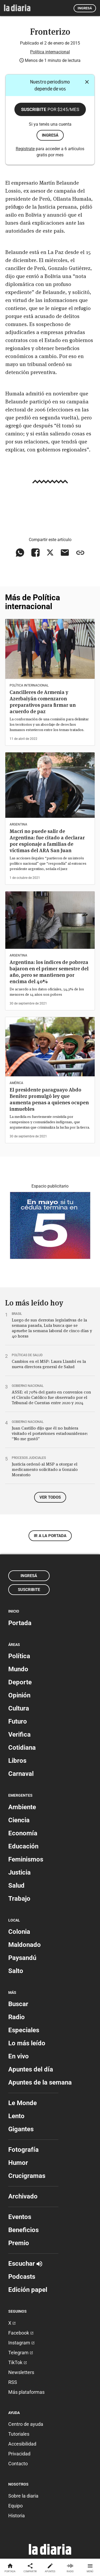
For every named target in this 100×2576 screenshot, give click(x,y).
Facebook (21, 2333)
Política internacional (50, 51)
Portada (19, 1623)
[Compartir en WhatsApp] (20, 552)
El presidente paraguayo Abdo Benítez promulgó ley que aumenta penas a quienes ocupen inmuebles (49, 1099)
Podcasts (21, 2276)
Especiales (23, 2030)
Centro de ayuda (25, 2424)
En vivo (18, 2056)
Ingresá (85, 8)
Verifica (19, 1734)
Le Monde (22, 2103)
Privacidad (19, 2453)
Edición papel (27, 2289)
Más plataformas (26, 2392)
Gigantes (21, 2129)
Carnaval (21, 1773)
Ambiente (22, 1807)
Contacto (18, 2463)
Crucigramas (26, 2176)
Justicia (19, 1872)
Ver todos (50, 1497)
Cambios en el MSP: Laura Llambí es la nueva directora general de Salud (49, 1364)
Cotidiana (22, 1747)
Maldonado (24, 1944)
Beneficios (23, 2230)
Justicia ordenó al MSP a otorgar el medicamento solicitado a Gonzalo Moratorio (45, 1469)
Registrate (25, 148)
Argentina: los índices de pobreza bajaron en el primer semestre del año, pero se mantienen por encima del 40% (49, 972)
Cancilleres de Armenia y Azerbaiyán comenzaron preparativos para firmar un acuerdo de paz (43, 702)
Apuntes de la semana (40, 2082)
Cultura (18, 1708)
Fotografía (23, 2149)
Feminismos (25, 1859)
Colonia (19, 1931)
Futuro (17, 1721)
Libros (17, 1760)
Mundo (18, 1669)
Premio (18, 2243)
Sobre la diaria (23, 2496)
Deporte (20, 1682)
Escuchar (25, 2263)
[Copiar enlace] (80, 552)
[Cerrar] (87, 82)
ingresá (50, 135)
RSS (12, 2382)
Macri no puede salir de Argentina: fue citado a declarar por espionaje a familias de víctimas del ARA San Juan (47, 841)
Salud (16, 1885)
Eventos (19, 2217)
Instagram (21, 2342)
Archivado (23, 2196)
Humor (18, 2162)
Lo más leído (26, 2043)
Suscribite (50, 109)
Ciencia (19, 1820)
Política (19, 1656)
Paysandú (22, 1958)
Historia (16, 2515)
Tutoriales (18, 2434)
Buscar (18, 2004)
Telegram (20, 2352)
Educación (23, 1846)
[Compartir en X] (50, 552)
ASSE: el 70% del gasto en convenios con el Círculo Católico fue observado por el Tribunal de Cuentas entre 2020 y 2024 (51, 1397)
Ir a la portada (50, 1535)
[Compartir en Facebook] (35, 552)
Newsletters (21, 2372)
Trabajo (19, 1898)
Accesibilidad (22, 2444)
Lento (16, 2116)
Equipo (15, 2505)
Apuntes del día (30, 2069)
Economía (22, 1833)
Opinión (19, 1695)
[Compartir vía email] (65, 552)
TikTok (17, 2362)
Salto (15, 1971)
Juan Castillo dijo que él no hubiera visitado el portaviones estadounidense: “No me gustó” (50, 1433)
